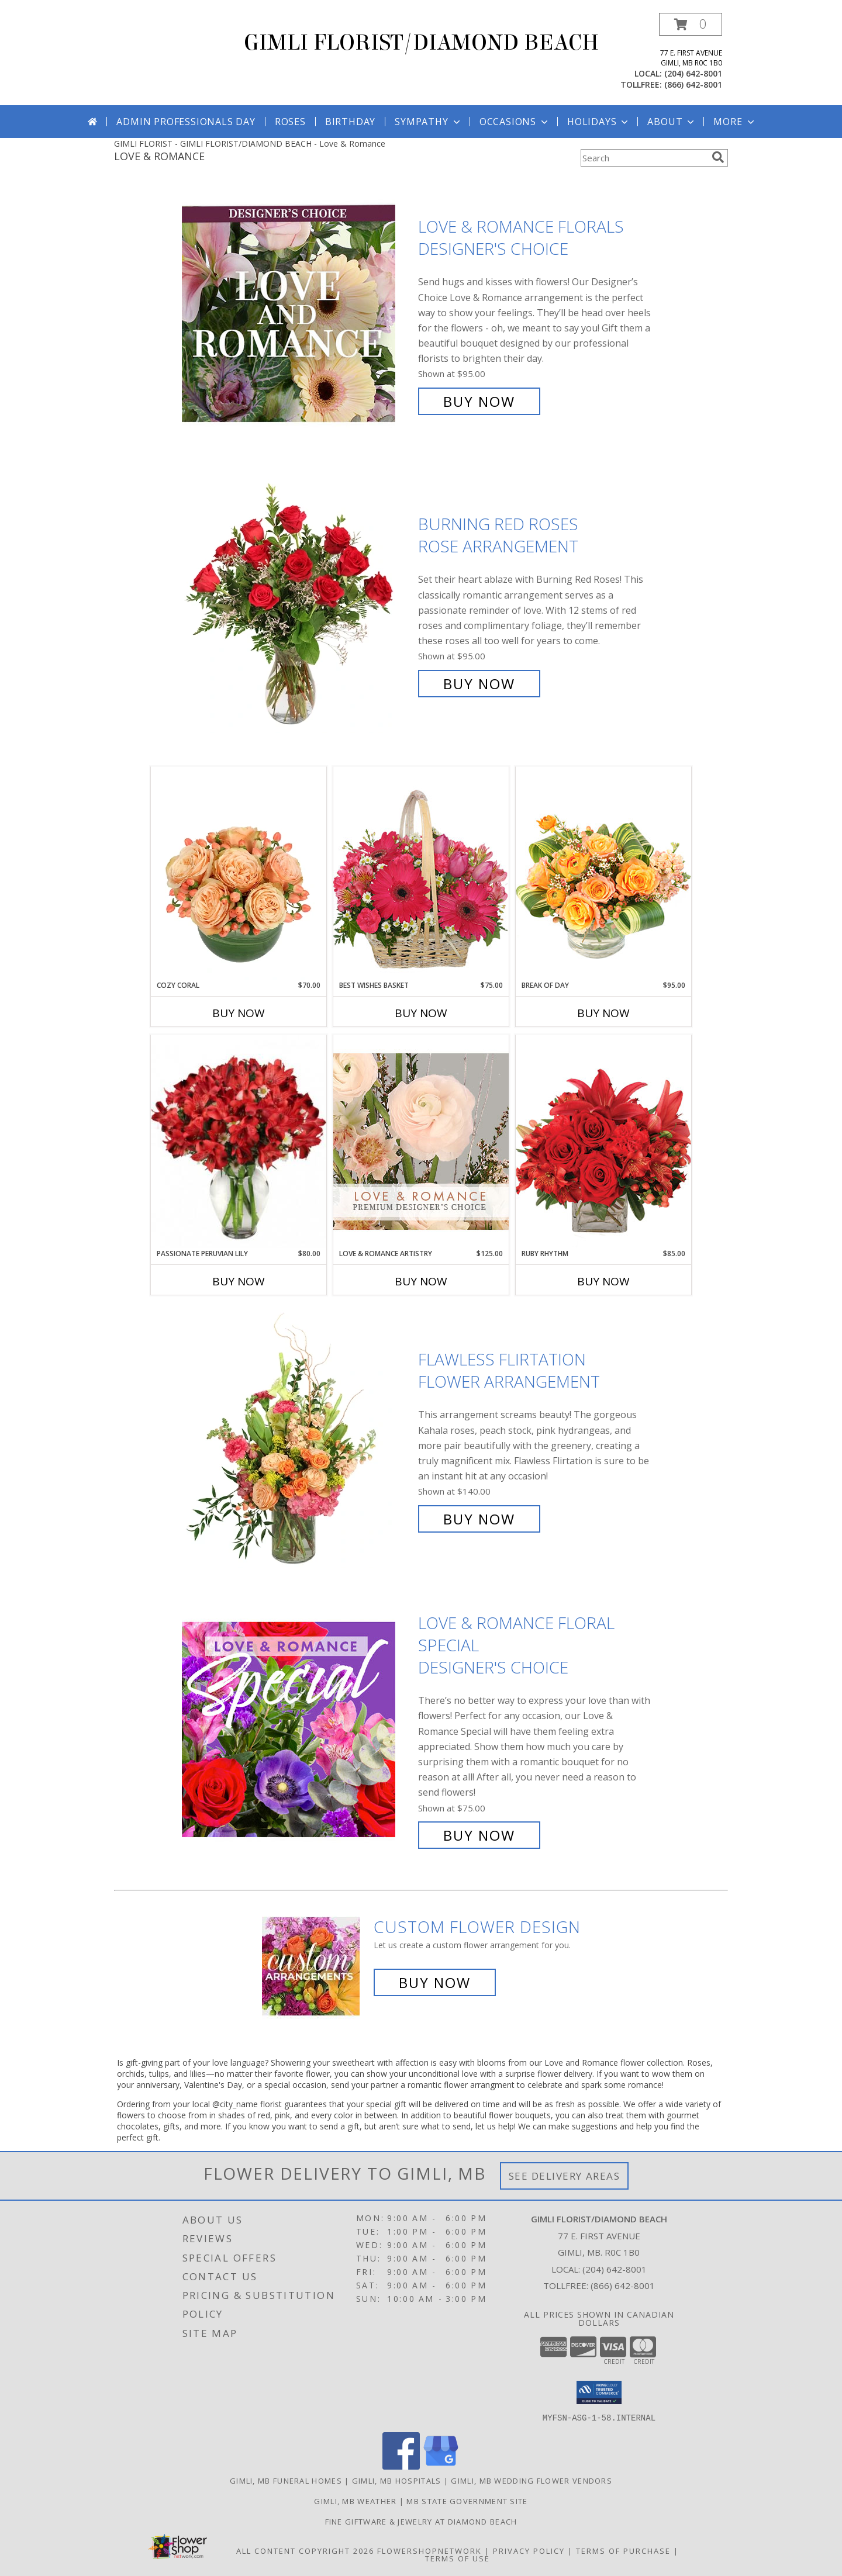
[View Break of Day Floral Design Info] (603, 873)
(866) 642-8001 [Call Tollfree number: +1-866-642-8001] (623, 2285)
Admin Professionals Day (185, 121)
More (734, 121)
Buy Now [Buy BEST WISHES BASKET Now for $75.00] (421, 1013)
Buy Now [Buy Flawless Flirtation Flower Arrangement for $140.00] (479, 1519)
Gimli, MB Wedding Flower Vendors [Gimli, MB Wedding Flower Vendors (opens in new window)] (531, 2480)
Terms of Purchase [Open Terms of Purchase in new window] (623, 2550)
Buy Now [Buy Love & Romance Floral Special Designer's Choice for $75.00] (479, 1835)
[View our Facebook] (401, 2465)
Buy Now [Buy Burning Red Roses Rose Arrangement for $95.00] (479, 683)
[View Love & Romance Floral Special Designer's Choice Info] (297, 1729)
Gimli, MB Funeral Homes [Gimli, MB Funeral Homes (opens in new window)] (286, 2480)
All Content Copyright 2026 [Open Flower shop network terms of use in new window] (305, 2550)
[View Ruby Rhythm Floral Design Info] (603, 1141)
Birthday (350, 121)
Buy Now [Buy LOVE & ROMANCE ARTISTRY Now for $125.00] (421, 1281)
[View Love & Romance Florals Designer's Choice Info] (297, 314)
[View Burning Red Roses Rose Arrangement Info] (297, 604)
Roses (290, 121)
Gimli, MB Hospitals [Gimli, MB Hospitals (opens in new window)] (396, 2480)
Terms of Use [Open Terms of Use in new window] (457, 2558)
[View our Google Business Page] (441, 2465)
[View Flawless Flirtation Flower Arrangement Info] (297, 1439)
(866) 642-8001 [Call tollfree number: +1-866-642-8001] (693, 84)
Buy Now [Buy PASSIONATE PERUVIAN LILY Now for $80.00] (238, 1281)
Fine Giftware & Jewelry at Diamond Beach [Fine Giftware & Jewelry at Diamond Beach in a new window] (421, 2521)
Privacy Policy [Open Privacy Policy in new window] (529, 2550)
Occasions (514, 121)
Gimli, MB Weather (355, 2500)
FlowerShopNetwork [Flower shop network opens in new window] (429, 2550)
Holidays (598, 121)
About (671, 121)
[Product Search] (643, 158)
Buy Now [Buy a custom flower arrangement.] (435, 1982)
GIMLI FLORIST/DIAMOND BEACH (421, 42)
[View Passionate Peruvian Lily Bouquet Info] (238, 1141)
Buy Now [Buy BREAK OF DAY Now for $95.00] (603, 1013)
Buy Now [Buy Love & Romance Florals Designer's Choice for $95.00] (479, 401)
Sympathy (428, 121)
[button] (690, 24)
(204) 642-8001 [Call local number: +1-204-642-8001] (693, 73)
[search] (718, 157)
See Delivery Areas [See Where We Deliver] (564, 2176)
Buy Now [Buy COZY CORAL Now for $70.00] (238, 1013)
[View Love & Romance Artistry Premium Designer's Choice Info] (421, 1141)
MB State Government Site (466, 2500)
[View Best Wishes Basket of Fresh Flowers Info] (421, 873)
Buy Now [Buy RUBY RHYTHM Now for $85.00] (603, 1281)
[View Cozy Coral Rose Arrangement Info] (238, 873)
